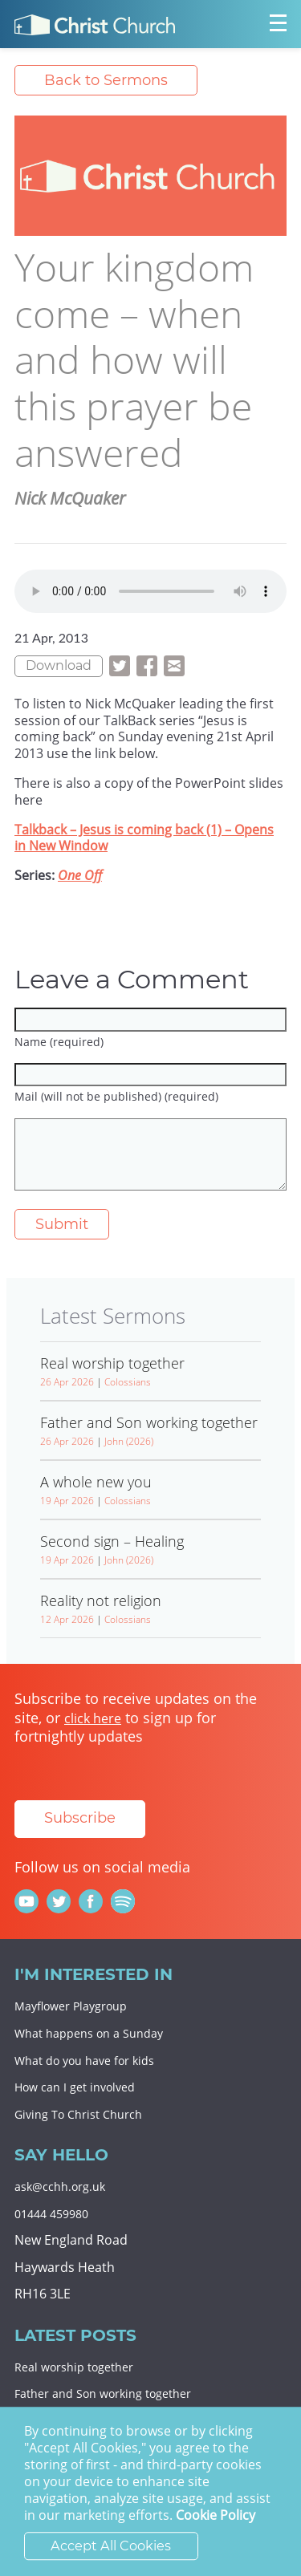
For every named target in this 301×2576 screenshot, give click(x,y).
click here (92, 1718)
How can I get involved (74, 2087)
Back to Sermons (106, 80)
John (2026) (128, 1441)
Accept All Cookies (111, 2546)
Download (59, 665)
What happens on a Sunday (88, 2033)
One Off (80, 875)
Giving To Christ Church (78, 2114)
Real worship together (73, 2367)
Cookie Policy (215, 2516)
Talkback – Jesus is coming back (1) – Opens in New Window (144, 838)
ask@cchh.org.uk (59, 2186)
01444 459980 (51, 2213)
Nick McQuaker (69, 498)
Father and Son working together (102, 2393)
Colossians (127, 1382)
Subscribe (80, 1818)
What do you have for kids (84, 2060)
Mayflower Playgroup (70, 2006)
